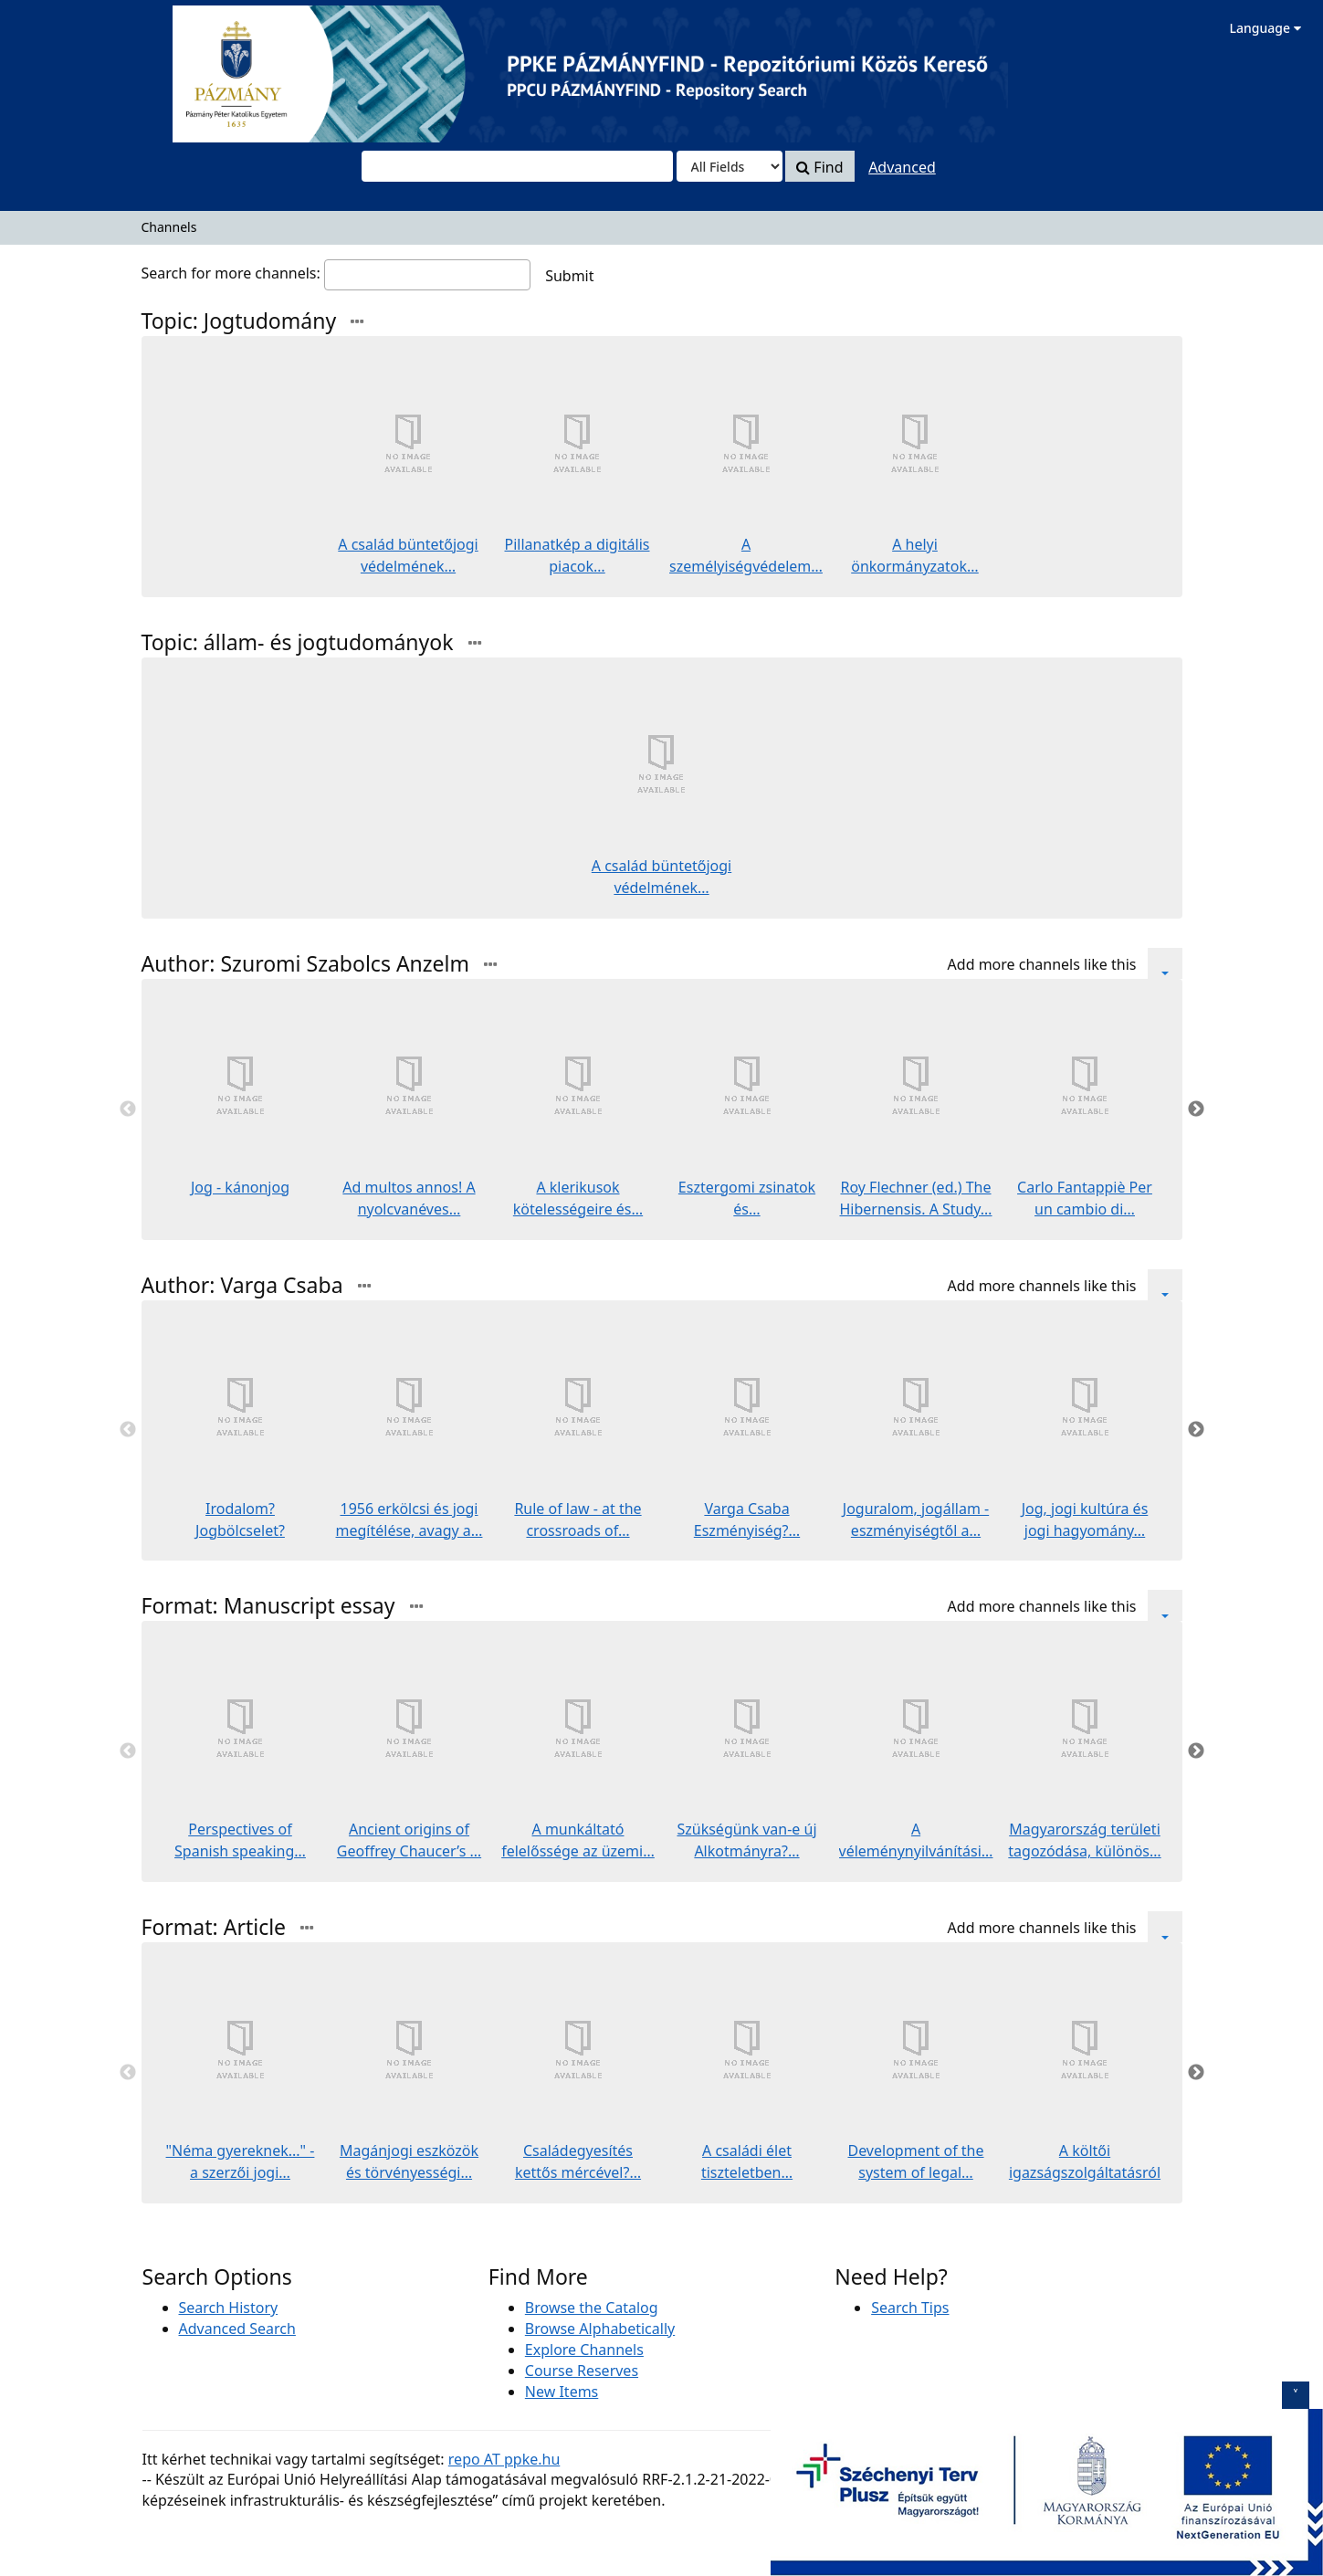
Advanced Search (237, 2328)
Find (819, 167)
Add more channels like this (1042, 964)
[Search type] (729, 166)
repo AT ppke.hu (504, 2459)
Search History (228, 2307)
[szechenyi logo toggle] (1295, 2395)
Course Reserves (581, 2370)
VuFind (58, 28)
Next (1196, 1109)
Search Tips (910, 2307)
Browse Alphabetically (600, 2328)
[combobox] (517, 166)
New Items (561, 2391)
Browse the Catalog (591, 2307)
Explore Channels (584, 2349)
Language (1265, 28)
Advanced (902, 167)
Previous (128, 1109)
